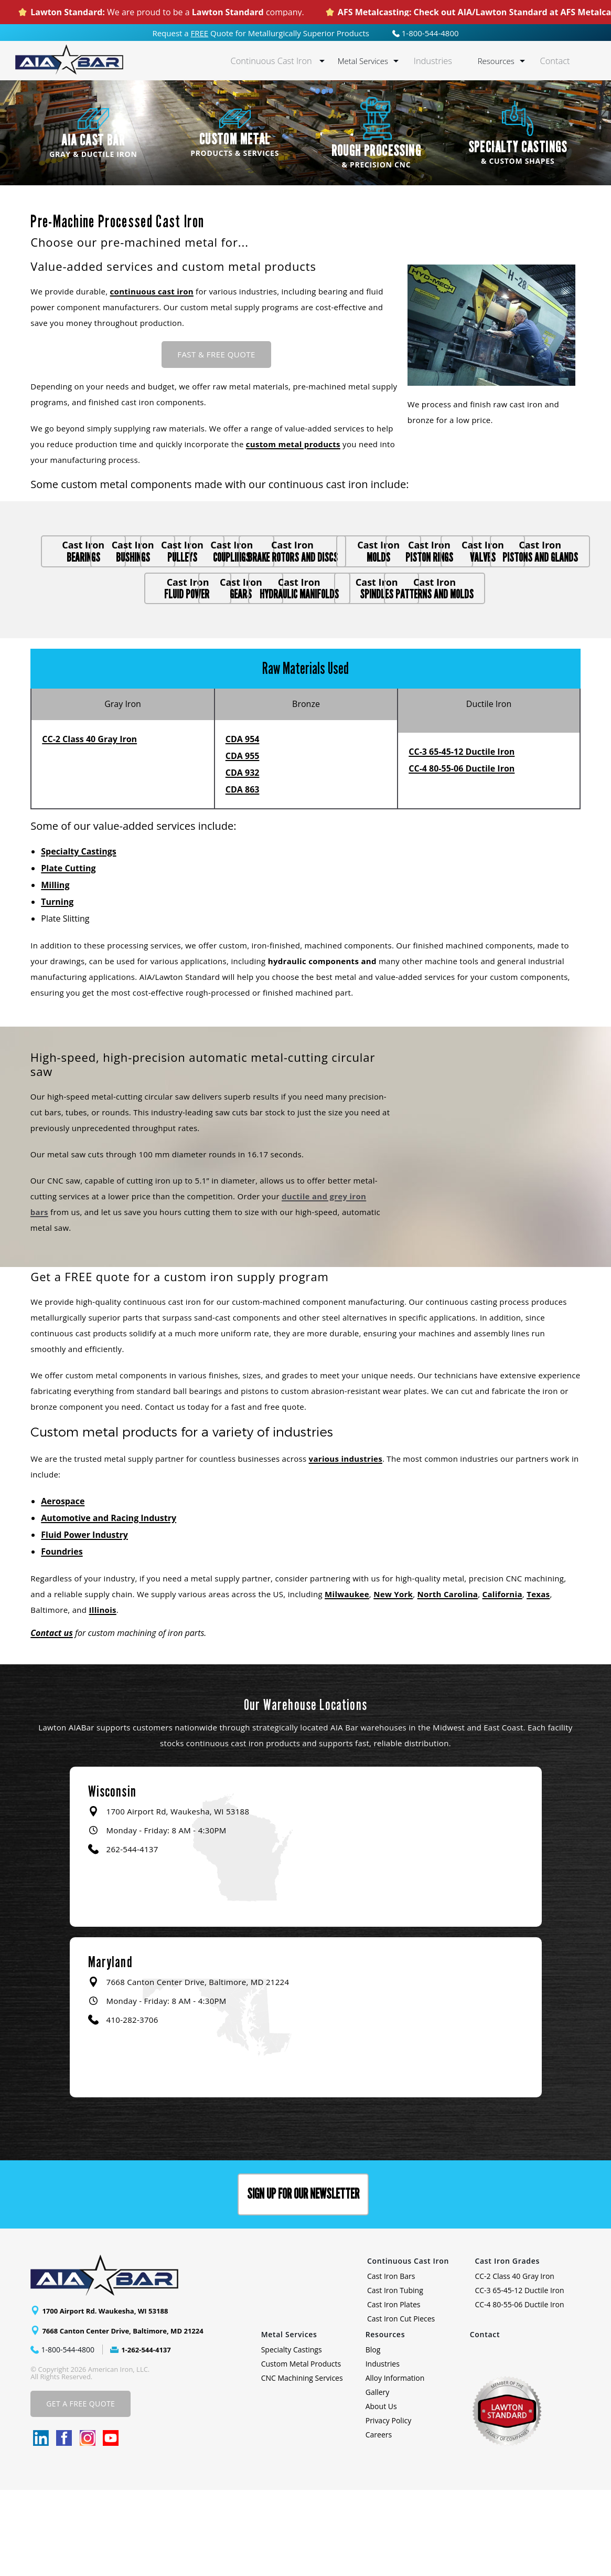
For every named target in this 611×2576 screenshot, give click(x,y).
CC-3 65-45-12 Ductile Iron (461, 837)
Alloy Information (395, 2464)
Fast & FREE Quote (216, 354)
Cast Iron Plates (393, 2390)
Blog (373, 2436)
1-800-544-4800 (425, 33)
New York (393, 1679)
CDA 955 (243, 841)
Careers (379, 2521)
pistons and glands (114, 639)
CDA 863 (243, 875)
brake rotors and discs (115, 599)
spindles (240, 679)
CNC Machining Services (302, 2464)
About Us (381, 2492)
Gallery (378, 2478)
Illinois (102, 1695)
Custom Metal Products (301, 2450)
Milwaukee (347, 1679)
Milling (55, 970)
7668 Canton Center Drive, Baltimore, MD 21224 (128, 2416)
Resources (503, 61)
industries (360, 1544)
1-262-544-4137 (148, 2435)
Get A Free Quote (80, 2490)
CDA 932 (243, 858)
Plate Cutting (68, 953)
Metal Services (378, 61)
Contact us (51, 1718)
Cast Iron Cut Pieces (401, 2405)
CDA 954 (243, 824)
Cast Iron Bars (391, 2362)
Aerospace (62, 1586)
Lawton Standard (228, 12)
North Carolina (447, 1679)
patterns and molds (366, 679)
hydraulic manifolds (491, 639)
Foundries (61, 1637)
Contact (558, 61)
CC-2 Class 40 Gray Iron (89, 824)
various (324, 1544)
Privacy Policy (388, 2506)
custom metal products (293, 444)
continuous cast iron (152, 291)
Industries (444, 61)
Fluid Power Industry (84, 1620)
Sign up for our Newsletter (303, 2280)
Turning (57, 987)
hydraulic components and (322, 1046)
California (502, 1679)
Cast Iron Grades (507, 2347)
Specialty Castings (78, 937)
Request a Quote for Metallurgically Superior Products (260, 33)
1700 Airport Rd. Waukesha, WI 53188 (109, 2396)
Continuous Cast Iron (292, 61)
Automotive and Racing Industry (108, 1603)
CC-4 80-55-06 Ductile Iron (461, 854)
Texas (538, 1679)
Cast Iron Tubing (395, 2376)
